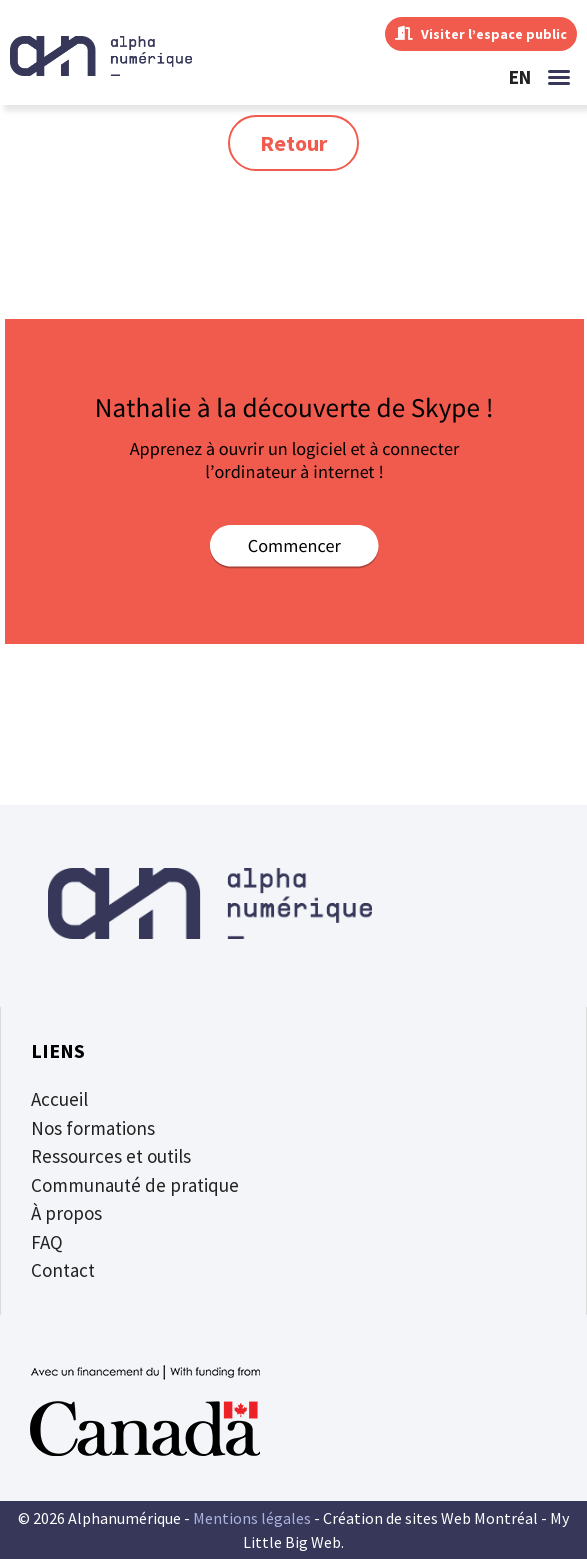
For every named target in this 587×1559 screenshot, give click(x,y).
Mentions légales (252, 1518)
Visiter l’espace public (481, 34)
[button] (559, 77)
